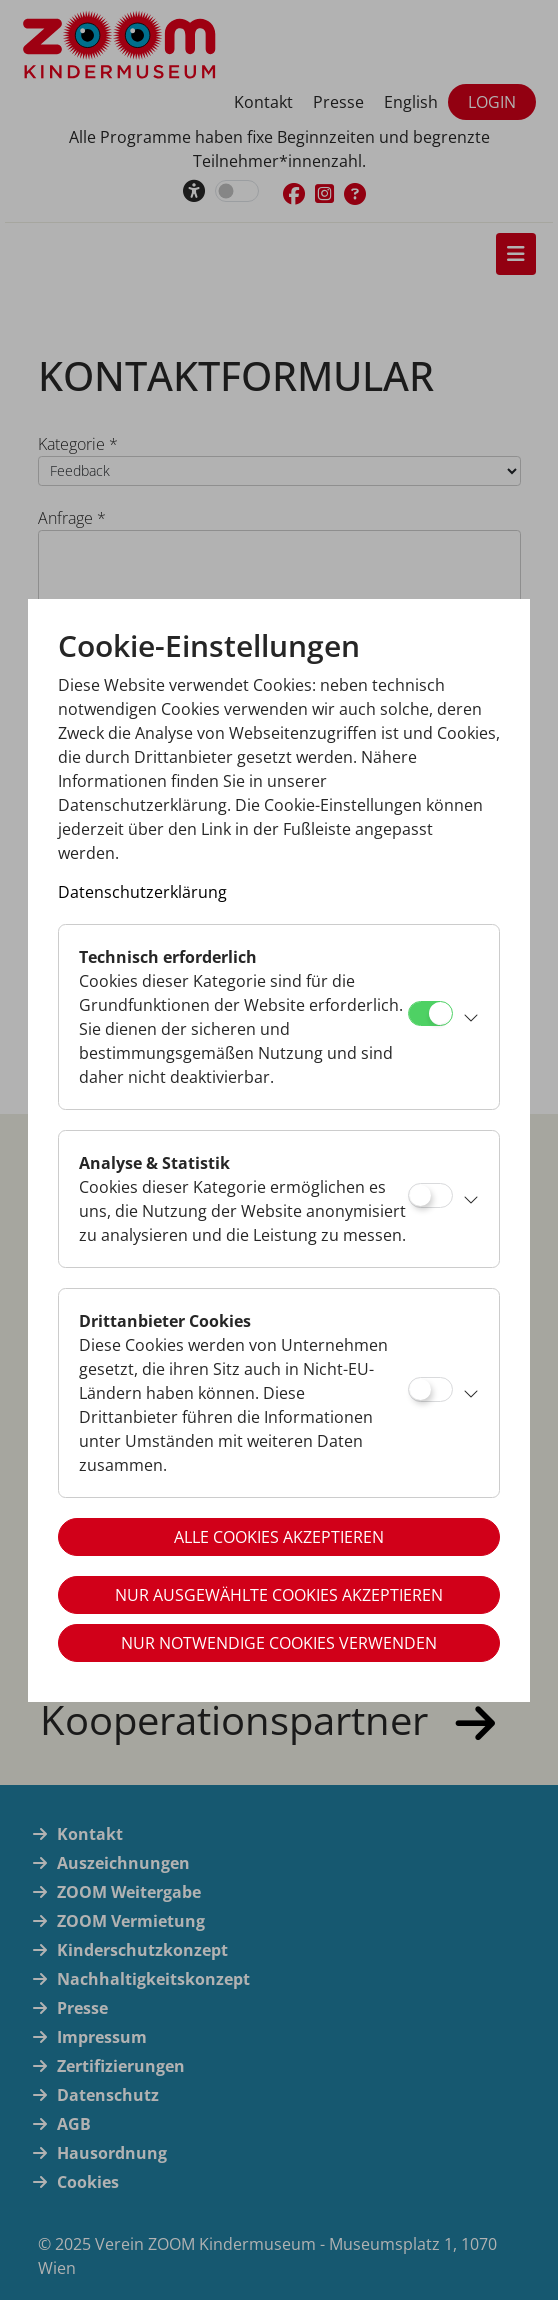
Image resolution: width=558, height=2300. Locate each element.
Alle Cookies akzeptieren (279, 1537)
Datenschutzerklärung (142, 892)
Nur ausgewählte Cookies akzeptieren (279, 1595)
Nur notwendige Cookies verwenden (279, 1643)
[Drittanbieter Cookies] (430, 1389)
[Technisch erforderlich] (430, 1013)
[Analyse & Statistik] (430, 1195)
